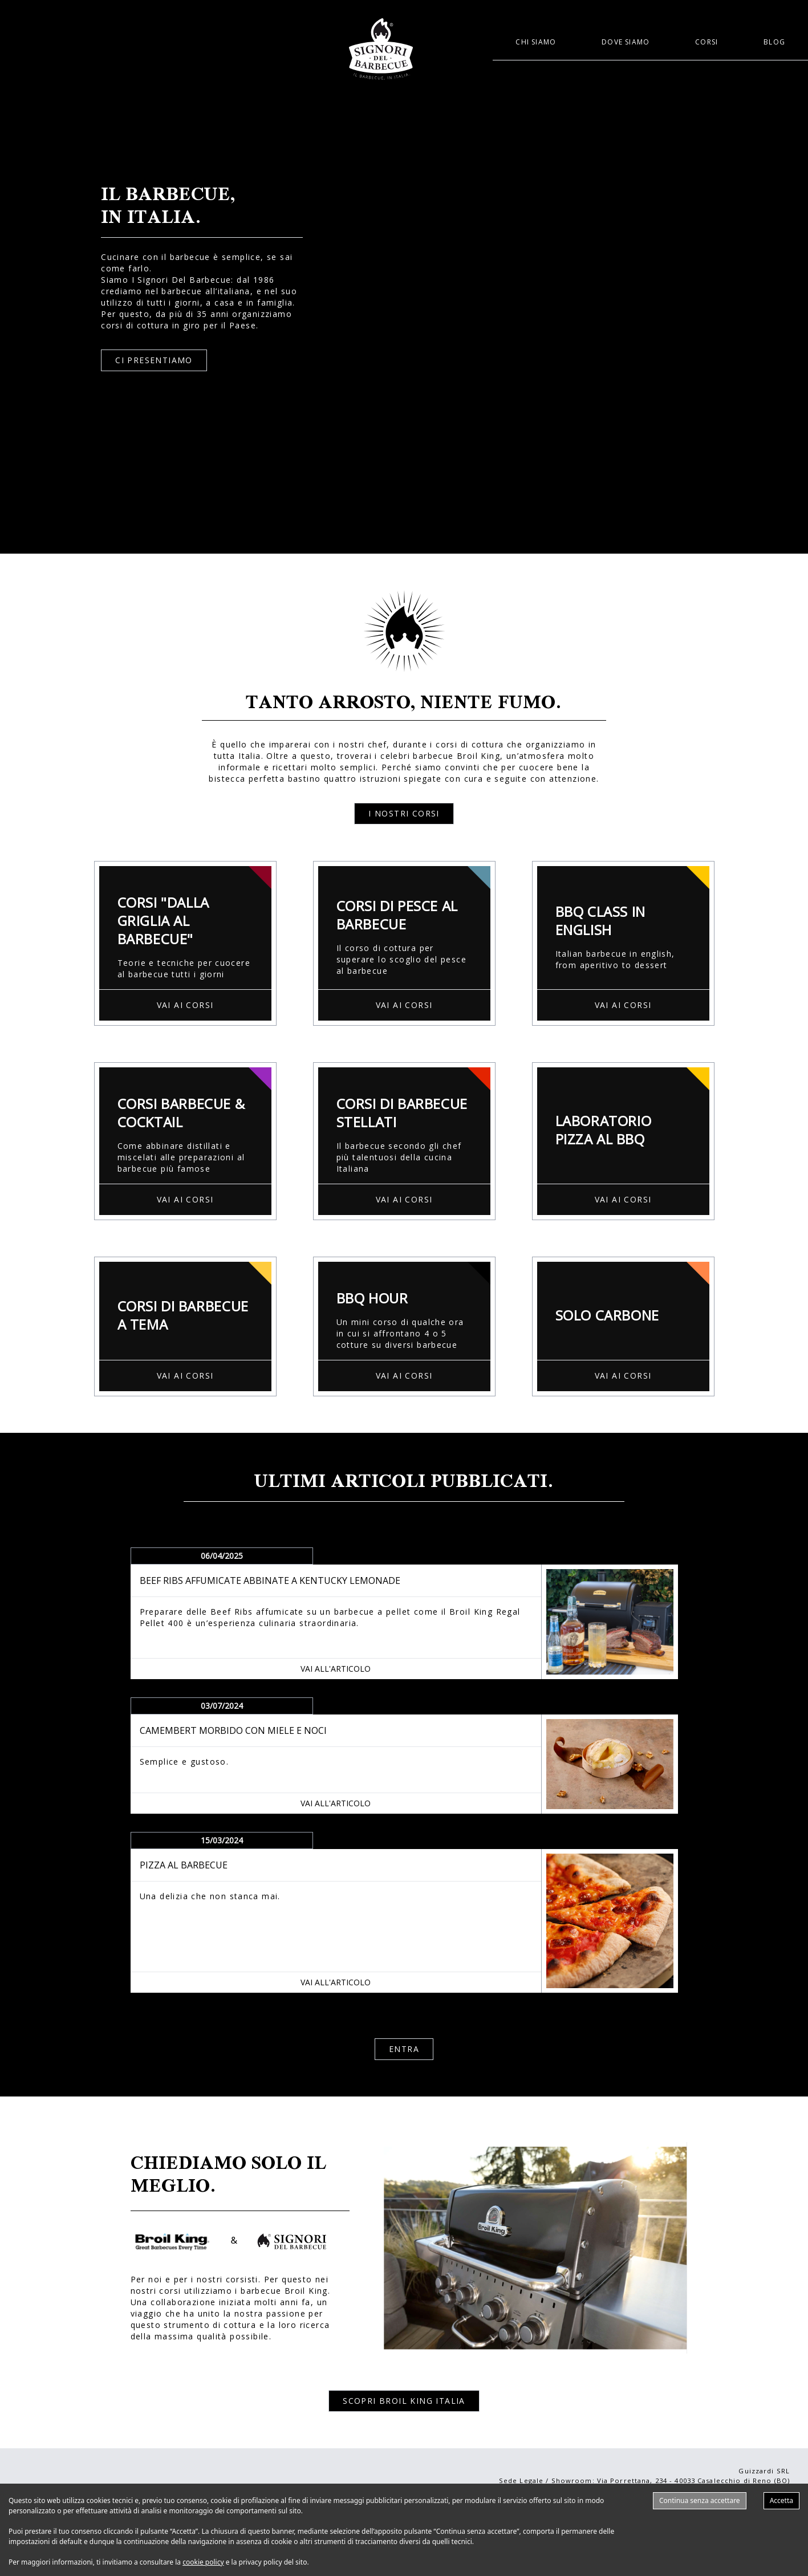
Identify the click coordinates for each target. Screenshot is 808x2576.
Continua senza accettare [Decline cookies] (699, 2500)
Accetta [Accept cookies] (781, 2500)
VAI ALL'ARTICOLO (336, 1668)
